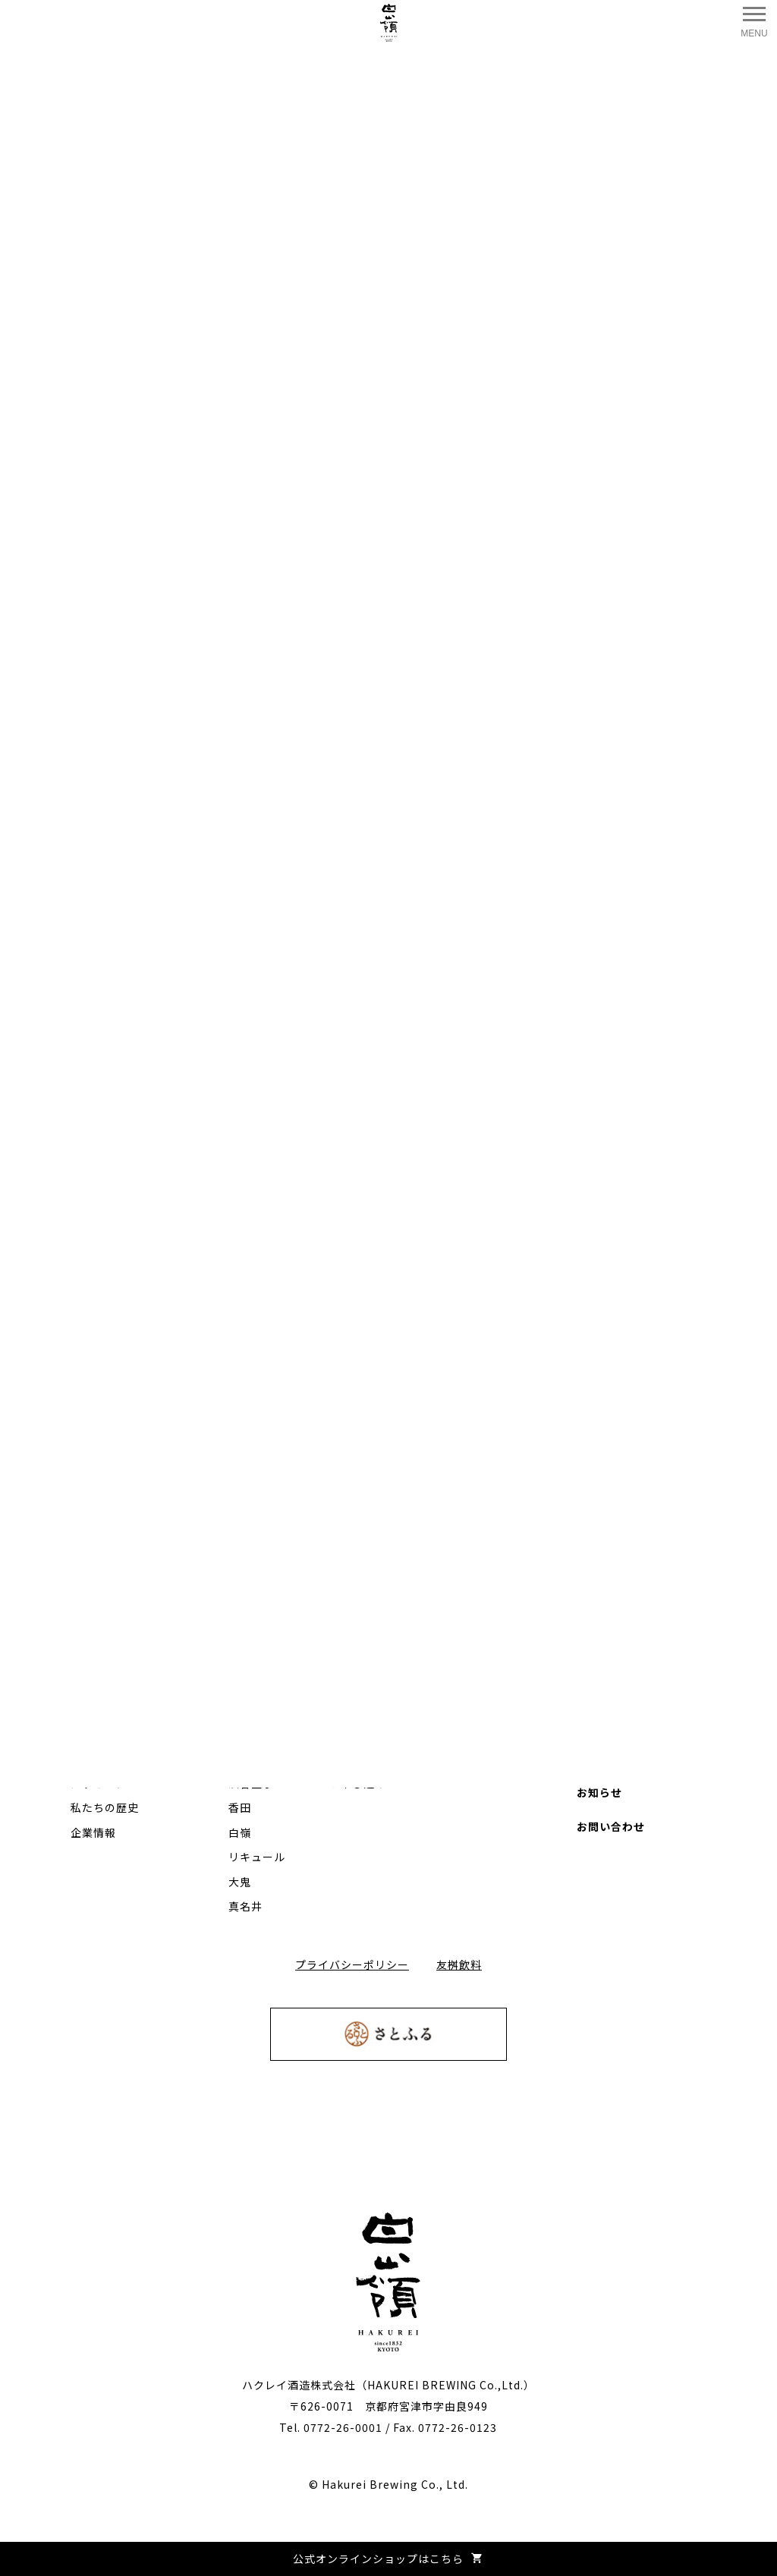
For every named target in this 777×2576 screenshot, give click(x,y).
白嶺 (239, 1832)
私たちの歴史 (105, 1807)
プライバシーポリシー (352, 1964)
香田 (239, 1807)
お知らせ (599, 1792)
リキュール (256, 1856)
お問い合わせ (611, 1826)
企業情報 (93, 1832)
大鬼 (239, 1881)
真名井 (245, 1906)
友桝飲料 (459, 1964)
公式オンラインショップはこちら (388, 2558)
